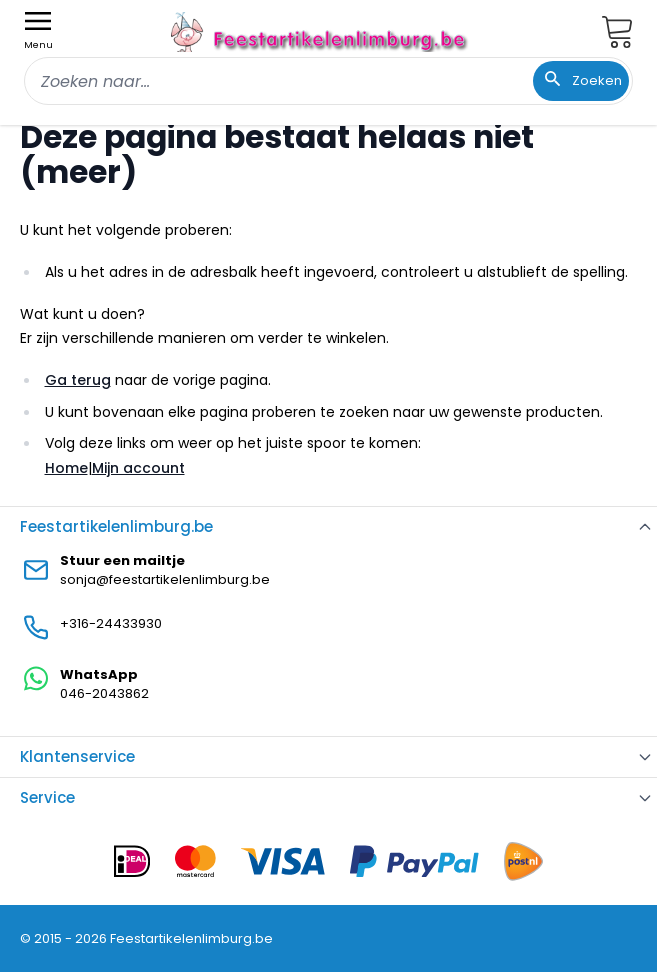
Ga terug (78, 380)
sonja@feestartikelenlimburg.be (165, 579)
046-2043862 (104, 693)
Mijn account (138, 468)
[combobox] (328, 81)
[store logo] (321, 31)
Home (66, 468)
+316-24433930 (111, 623)
